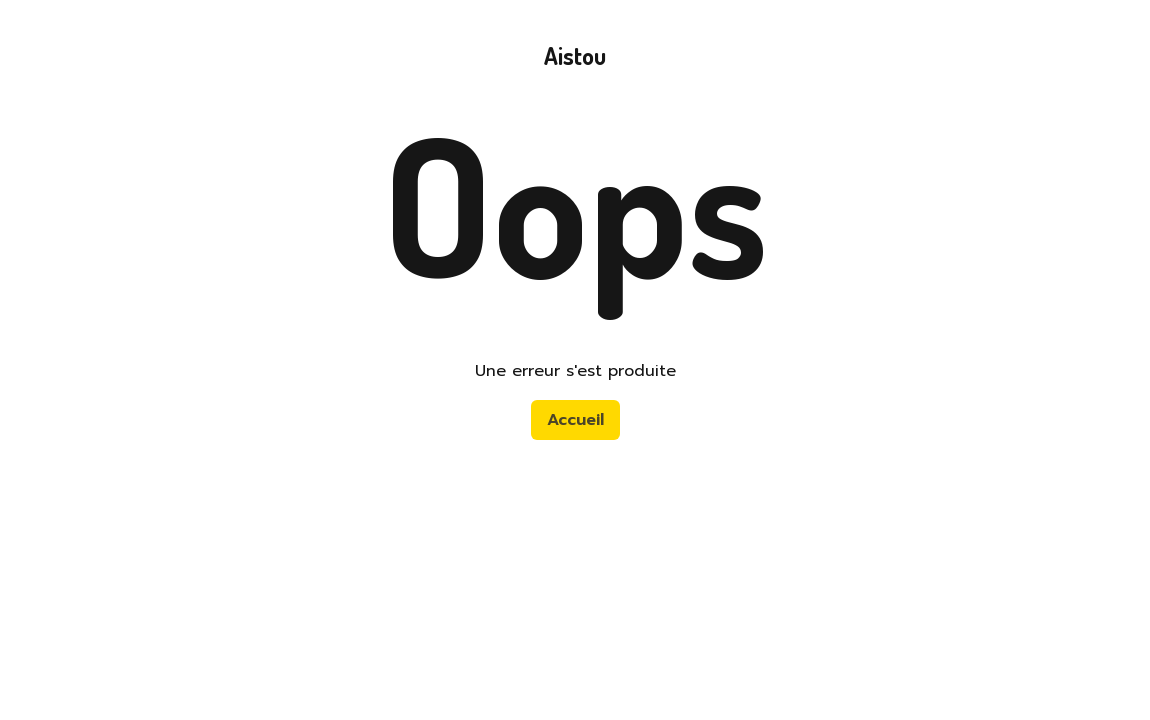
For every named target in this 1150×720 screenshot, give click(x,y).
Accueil (575, 420)
